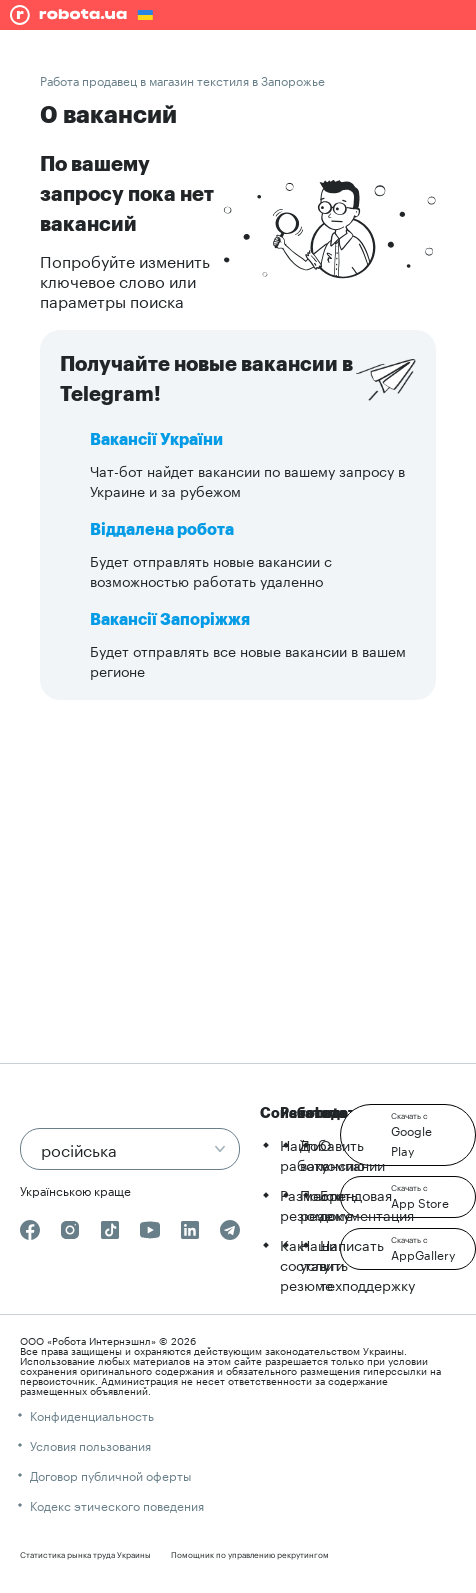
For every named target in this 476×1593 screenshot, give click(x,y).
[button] (408, 1135)
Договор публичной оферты (110, 1474)
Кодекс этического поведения (117, 1504)
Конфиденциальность (92, 1414)
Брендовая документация (367, 1204)
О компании (352, 1154)
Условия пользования (90, 1444)
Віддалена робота (162, 530)
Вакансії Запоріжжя (170, 620)
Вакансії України (156, 440)
